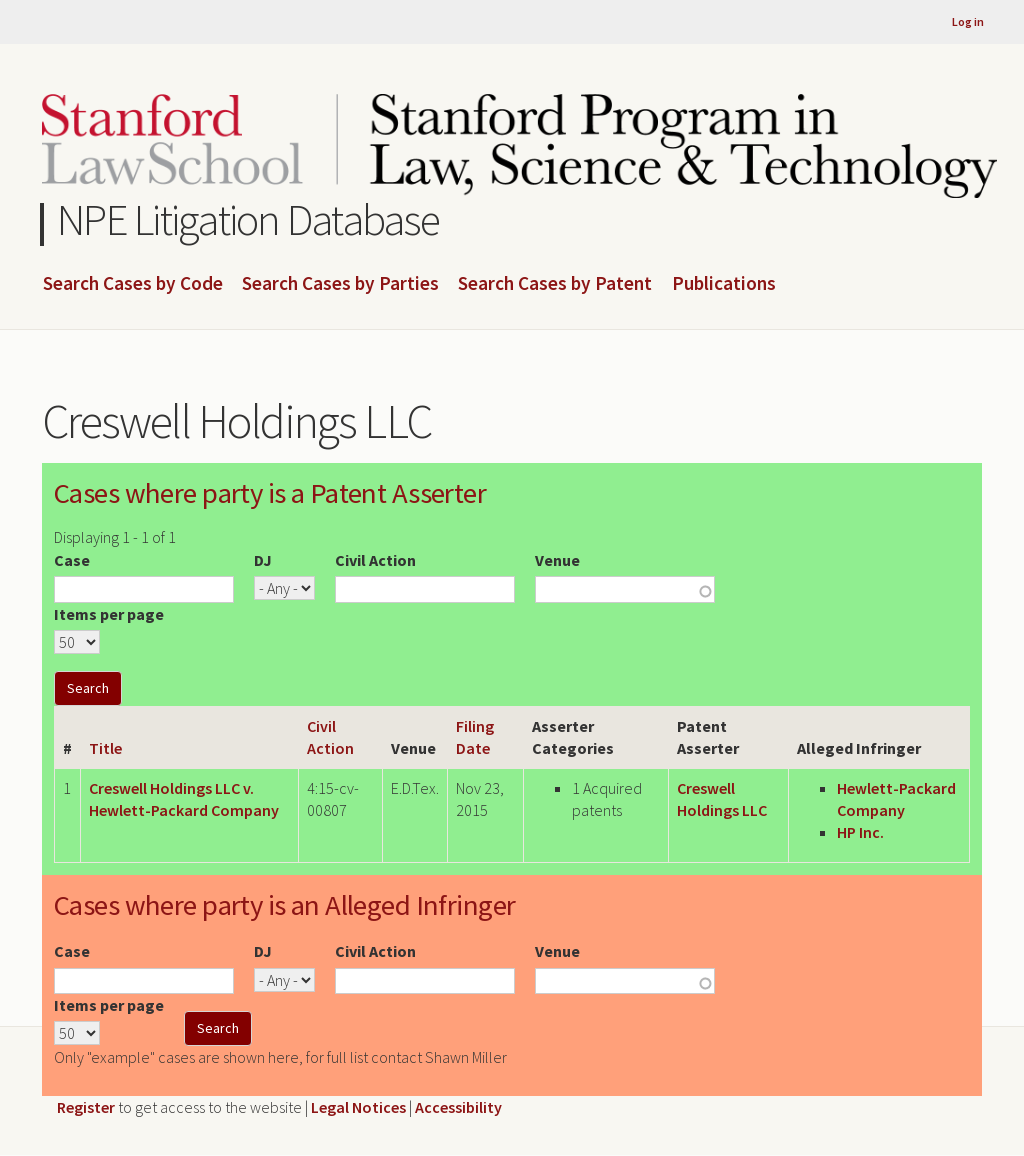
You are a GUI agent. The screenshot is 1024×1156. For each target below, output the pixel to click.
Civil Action (375, 560)
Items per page (109, 614)
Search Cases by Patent (555, 284)
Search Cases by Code (133, 284)
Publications (724, 284)
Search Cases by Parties (340, 284)
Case (72, 560)
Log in (968, 21)
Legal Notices (358, 1107)
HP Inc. (860, 832)
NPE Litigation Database (248, 219)
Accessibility (458, 1107)
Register (86, 1107)
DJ (263, 560)
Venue (557, 560)
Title (105, 748)
